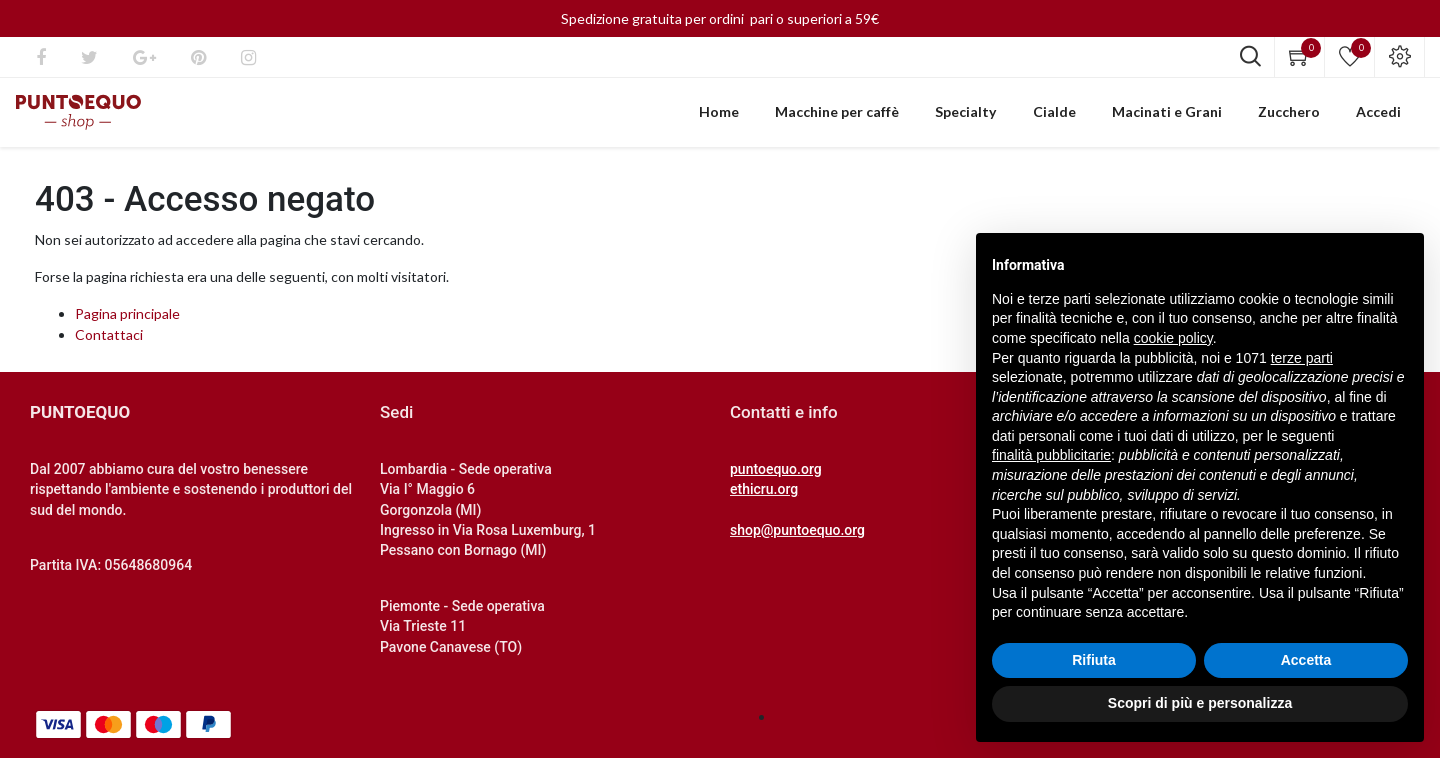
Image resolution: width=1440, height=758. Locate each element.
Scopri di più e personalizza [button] (1200, 703)
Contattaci (109, 345)
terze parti (1302, 358)
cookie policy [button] (1173, 338)
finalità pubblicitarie (1051, 455)
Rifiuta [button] (1094, 660)
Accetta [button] (1306, 660)
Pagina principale (127, 324)
